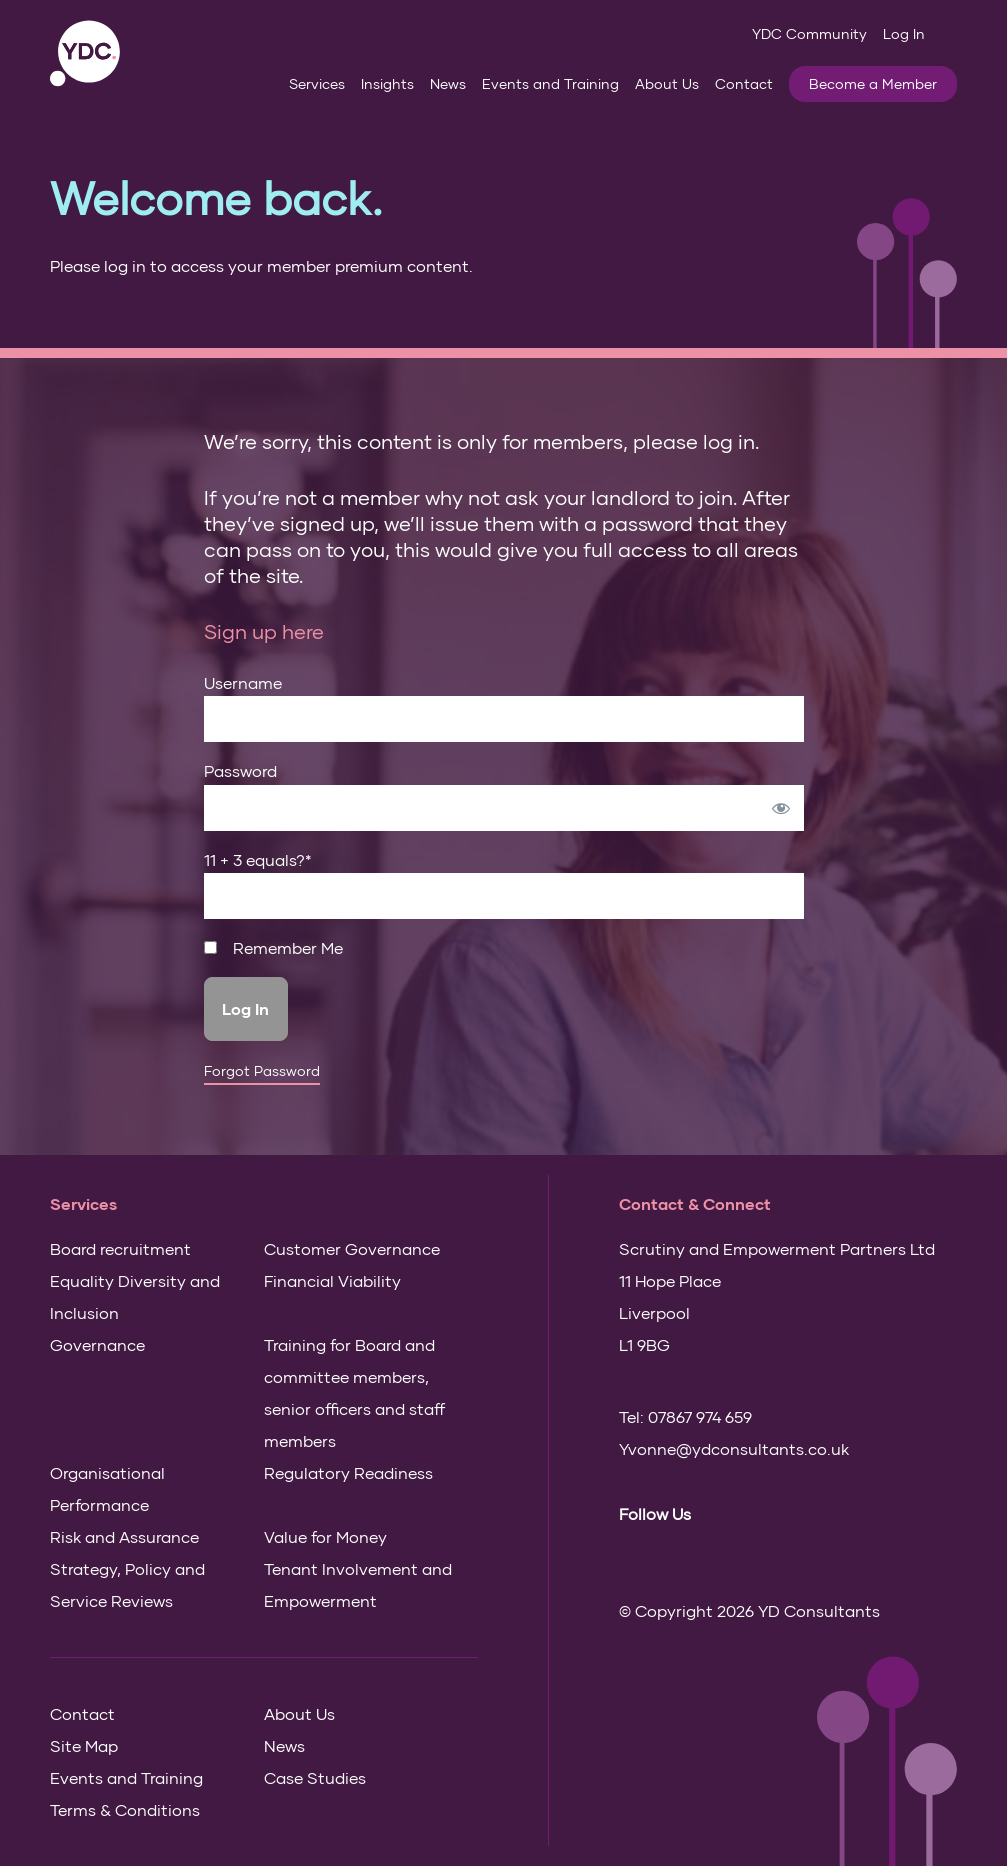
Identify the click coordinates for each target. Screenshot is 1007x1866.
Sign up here (264, 631)
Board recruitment (120, 1248)
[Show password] (781, 808)
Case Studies (315, 1777)
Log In (904, 33)
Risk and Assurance (124, 1536)
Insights (387, 83)
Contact (744, 83)
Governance (97, 1344)
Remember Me (273, 948)
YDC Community (809, 33)
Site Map (84, 1745)
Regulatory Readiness (348, 1472)
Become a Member (873, 83)
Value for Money (325, 1536)
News (448, 83)
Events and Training (550, 83)
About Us (667, 83)
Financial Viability (332, 1280)
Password (240, 770)
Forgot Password (262, 1071)
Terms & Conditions (125, 1809)
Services (317, 83)
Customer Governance (352, 1248)
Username (243, 682)
